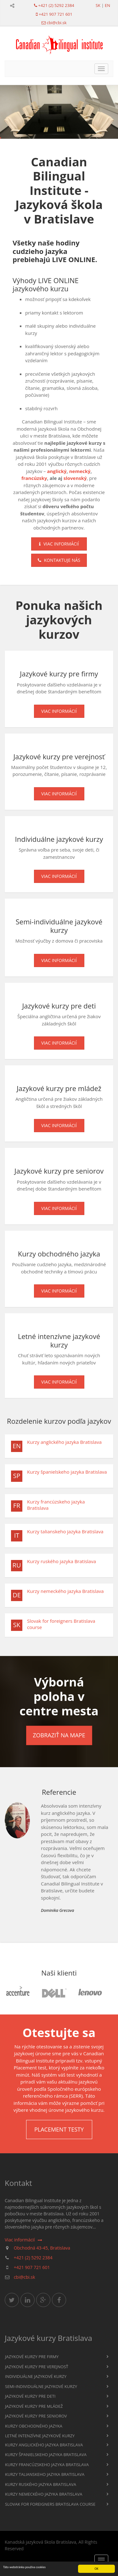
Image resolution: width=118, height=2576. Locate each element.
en (107, 5)
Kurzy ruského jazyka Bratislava (61, 1561)
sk (98, 5)
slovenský (75, 478)
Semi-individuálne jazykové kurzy (41, 2386)
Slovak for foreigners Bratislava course (61, 1624)
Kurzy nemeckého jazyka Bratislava (65, 1591)
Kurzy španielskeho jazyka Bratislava (67, 1472)
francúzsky (34, 478)
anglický (56, 471)
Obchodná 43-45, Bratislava (42, 2248)
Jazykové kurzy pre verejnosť (36, 2366)
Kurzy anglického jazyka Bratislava (64, 1442)
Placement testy (59, 2129)
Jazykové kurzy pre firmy (32, 2356)
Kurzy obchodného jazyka (33, 2426)
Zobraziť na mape (59, 1735)
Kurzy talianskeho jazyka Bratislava (65, 1531)
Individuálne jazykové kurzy (35, 2376)
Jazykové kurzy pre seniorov (36, 2416)
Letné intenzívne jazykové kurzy (40, 2436)
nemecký (80, 471)
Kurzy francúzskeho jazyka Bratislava (56, 1504)
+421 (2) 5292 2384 (56, 5)
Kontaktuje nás (59, 560)
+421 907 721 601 (55, 14)
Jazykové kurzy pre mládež (34, 2406)
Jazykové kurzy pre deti (30, 2396)
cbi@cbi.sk (57, 22)
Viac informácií (59, 544)
